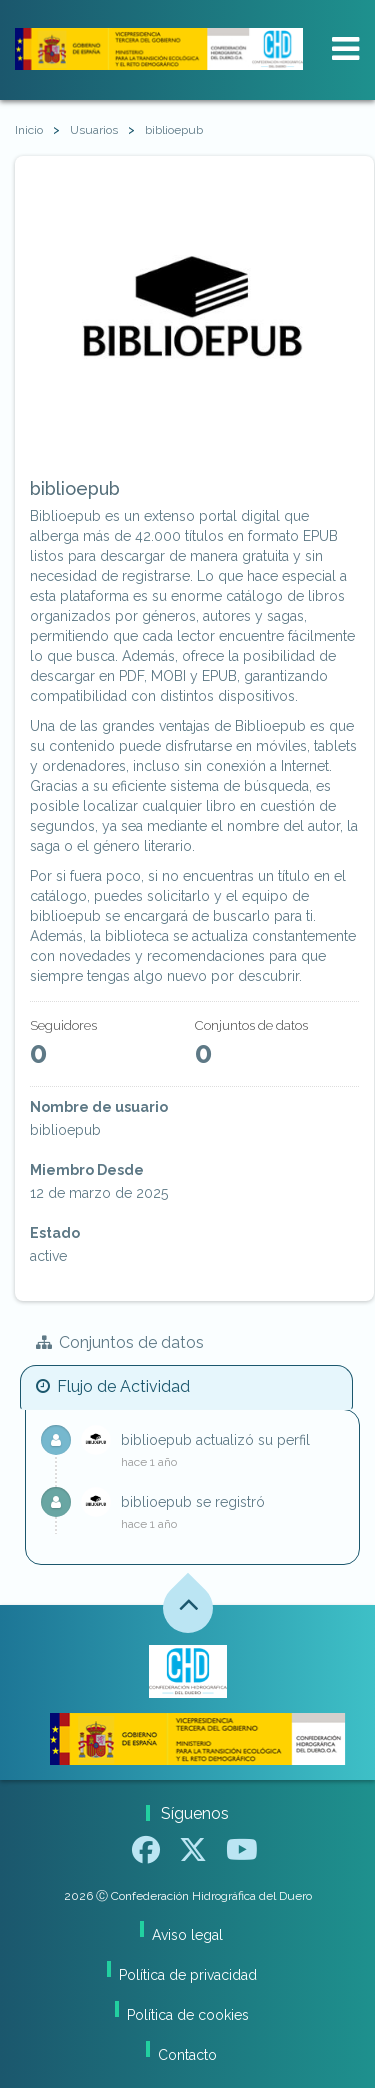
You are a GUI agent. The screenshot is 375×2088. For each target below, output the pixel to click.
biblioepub (174, 130)
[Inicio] (29, 130)
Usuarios (94, 130)
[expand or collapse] (345, 49)
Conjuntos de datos (120, 1342)
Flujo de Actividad (113, 1386)
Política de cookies (188, 2015)
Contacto (187, 2055)
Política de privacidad (188, 1975)
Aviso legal (187, 1935)
